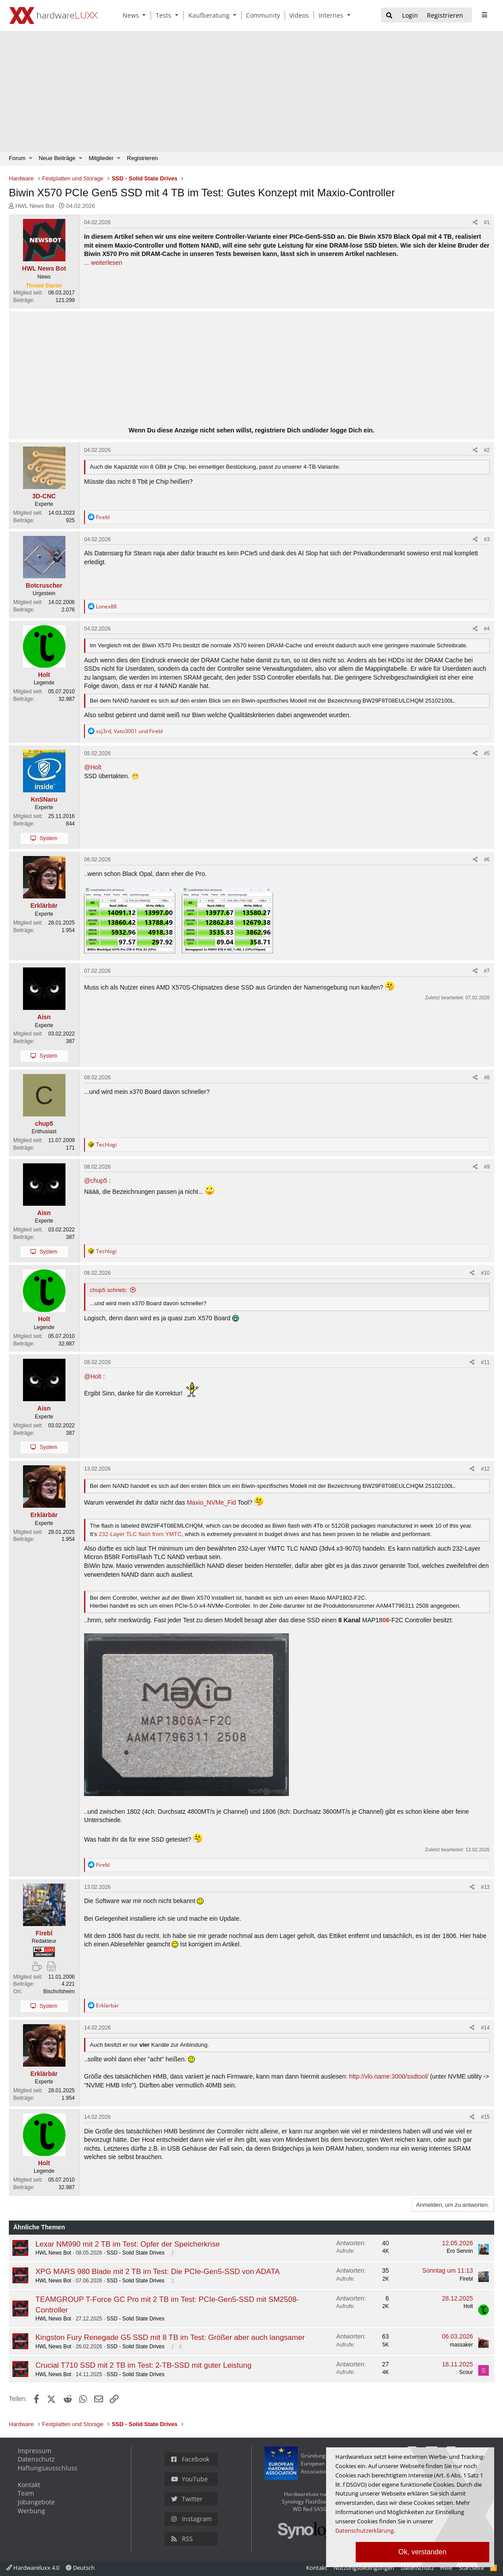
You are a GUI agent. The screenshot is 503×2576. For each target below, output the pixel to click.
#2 (487, 450)
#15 (485, 2117)
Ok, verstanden (423, 2552)
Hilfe (446, 2568)
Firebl (466, 2279)
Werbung (31, 2511)
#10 (485, 1273)
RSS (182, 2538)
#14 (485, 2028)
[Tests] (162, 15)
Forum (17, 158)
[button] (146, 15)
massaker (461, 2345)
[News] (129, 15)
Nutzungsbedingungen (364, 2568)
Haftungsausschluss (47, 2468)
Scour (466, 2372)
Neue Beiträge (56, 158)
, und (129, 731)
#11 (485, 1362)
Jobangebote (36, 2502)
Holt (468, 2306)
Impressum (34, 2450)
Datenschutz (36, 2459)
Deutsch (80, 2568)
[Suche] (389, 16)
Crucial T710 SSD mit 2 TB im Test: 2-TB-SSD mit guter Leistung (143, 2365)
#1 (487, 222)
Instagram (191, 2519)
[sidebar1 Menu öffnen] (484, 15)
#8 (487, 1077)
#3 (487, 539)
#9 (487, 1167)
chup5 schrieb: (108, 1290)
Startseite (471, 2568)
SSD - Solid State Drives (136, 2253)
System (48, 838)
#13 (485, 1887)
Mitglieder (101, 158)
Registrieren (142, 158)
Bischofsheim (59, 1991)
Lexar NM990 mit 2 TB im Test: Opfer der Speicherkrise (127, 2244)
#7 (487, 971)
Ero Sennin (460, 2251)
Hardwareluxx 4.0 (32, 2568)
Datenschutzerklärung (364, 2530)
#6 (487, 859)
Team (26, 2493)
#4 (487, 629)
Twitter (187, 2499)
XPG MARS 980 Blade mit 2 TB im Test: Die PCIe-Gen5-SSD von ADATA (157, 2271)
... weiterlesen (103, 262)
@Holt (92, 767)
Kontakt (29, 2484)
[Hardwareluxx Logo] (53, 15)
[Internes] (329, 15)
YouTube (189, 2479)
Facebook (190, 2459)
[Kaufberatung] (207, 15)
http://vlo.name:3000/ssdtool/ (388, 2076)
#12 (485, 1469)
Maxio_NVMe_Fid (211, 1502)
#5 (487, 753)
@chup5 (95, 1180)
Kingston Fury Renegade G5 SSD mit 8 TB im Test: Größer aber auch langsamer (170, 2337)
